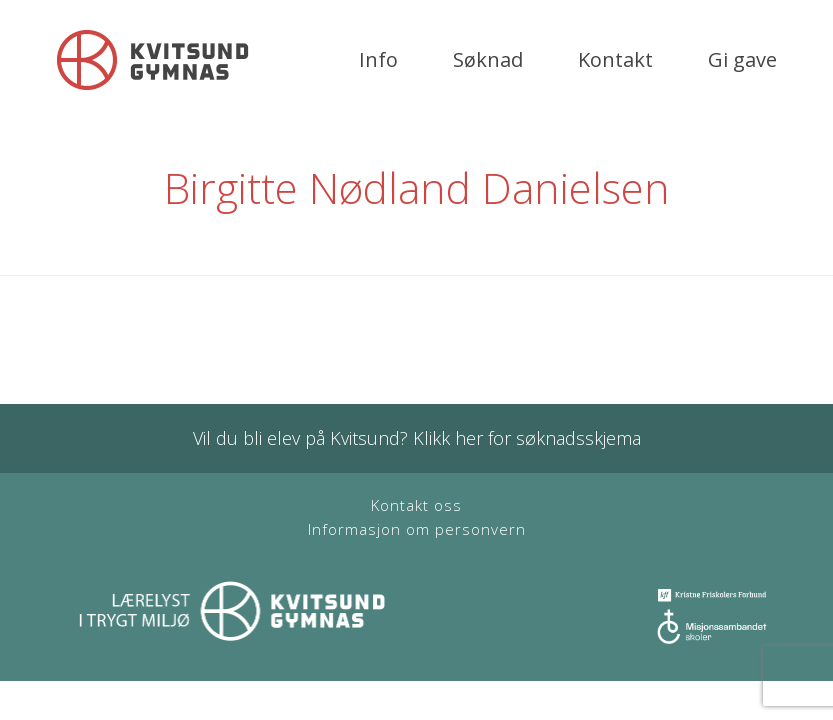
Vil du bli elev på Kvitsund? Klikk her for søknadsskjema (417, 438)
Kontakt (615, 59)
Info (378, 59)
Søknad (488, 59)
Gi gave (742, 59)
